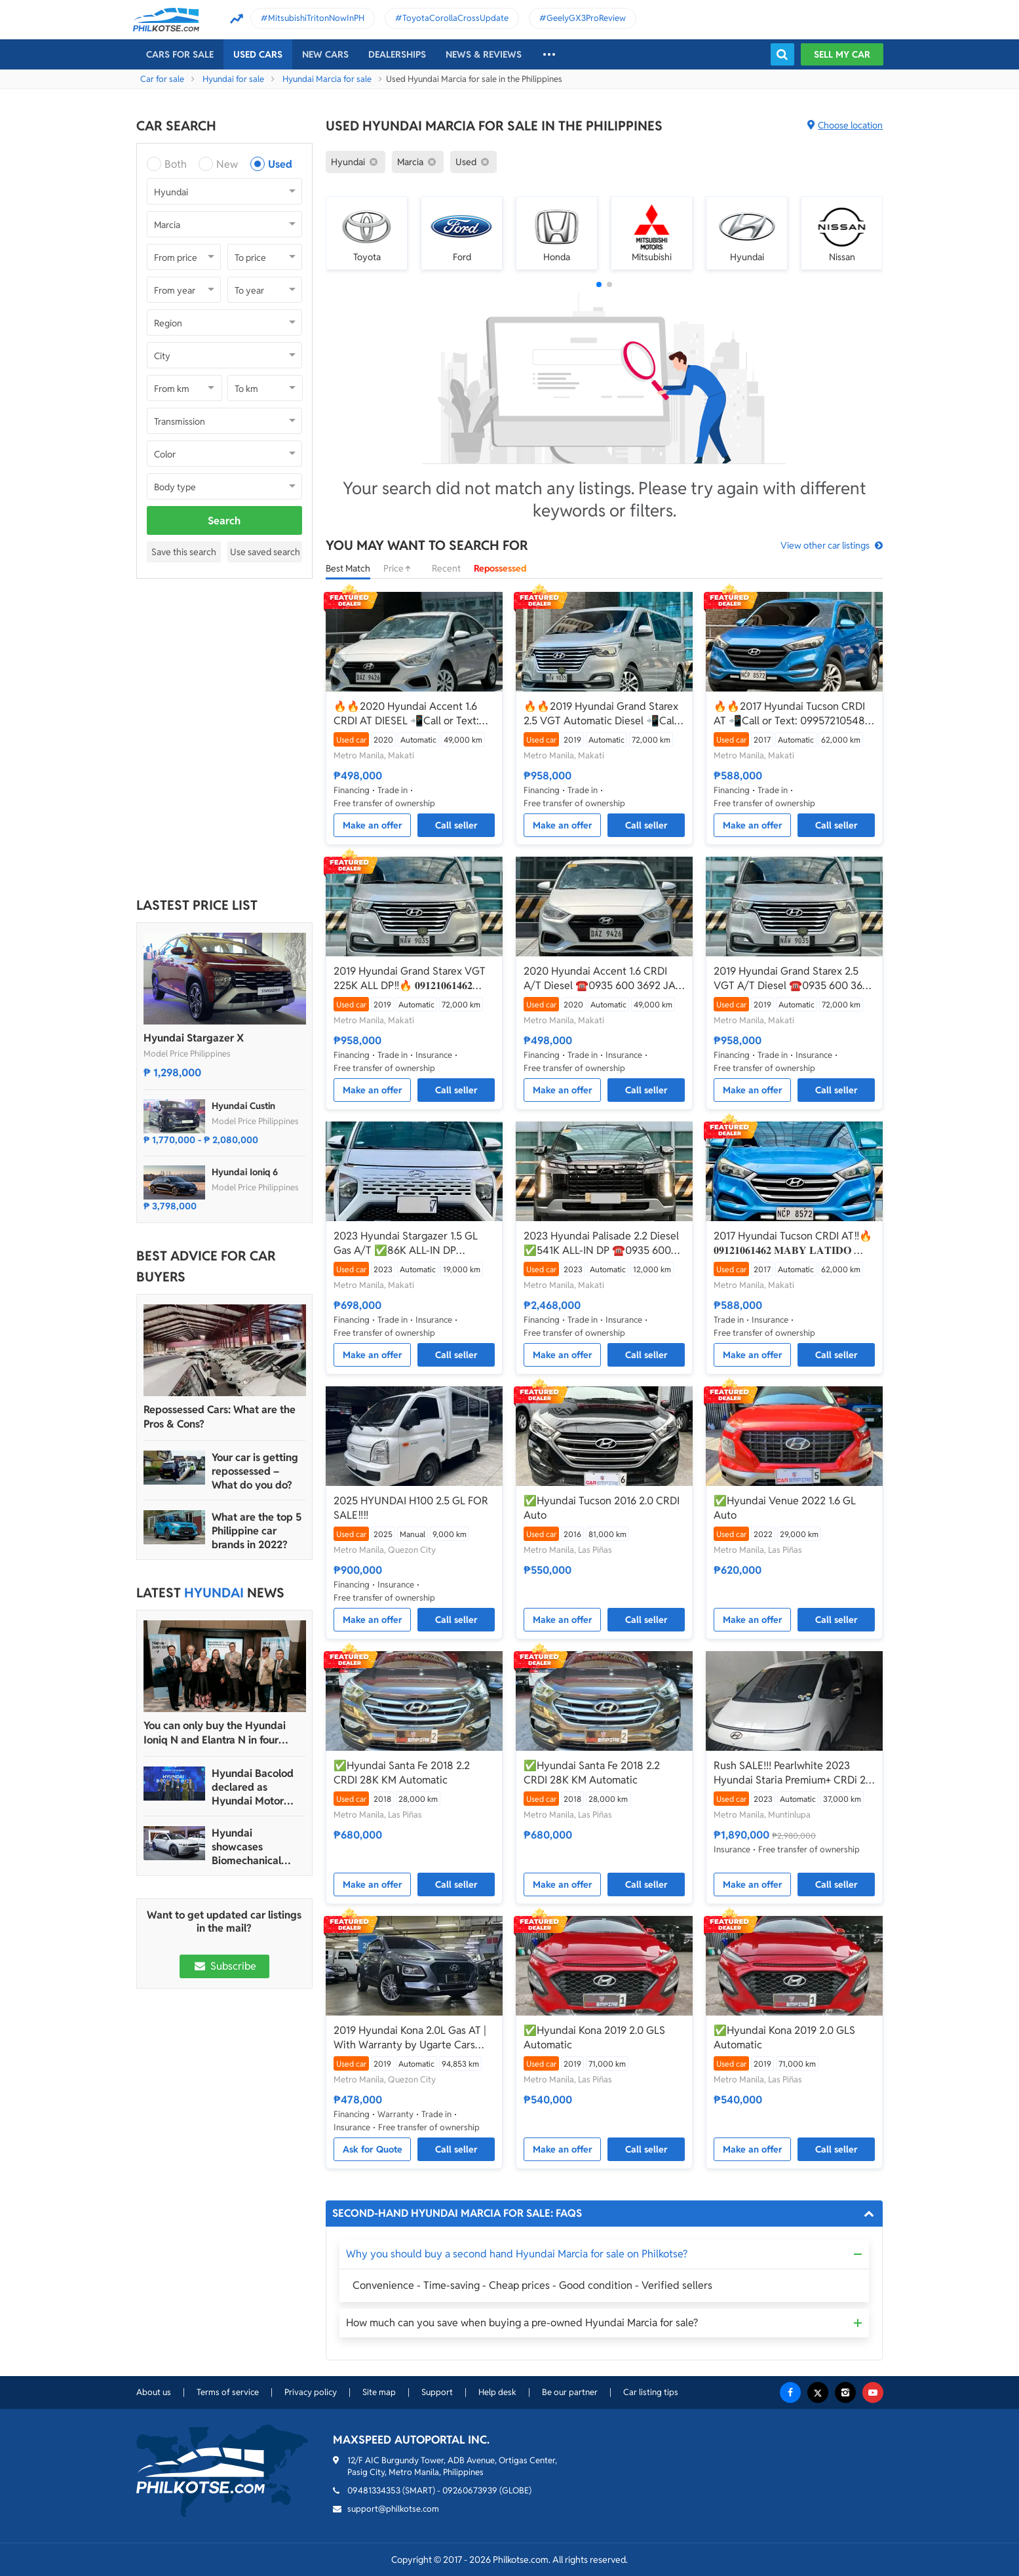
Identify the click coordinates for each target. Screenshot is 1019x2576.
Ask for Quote (372, 2149)
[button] (599, 284)
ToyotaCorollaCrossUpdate (455, 18)
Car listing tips (650, 2392)
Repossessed (500, 568)
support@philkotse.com (393, 2508)
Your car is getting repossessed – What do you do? (255, 1471)
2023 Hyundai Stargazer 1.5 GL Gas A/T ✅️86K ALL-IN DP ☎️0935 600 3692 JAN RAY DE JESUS (407, 1243)
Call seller (456, 825)
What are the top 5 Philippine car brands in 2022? (256, 1530)
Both (175, 164)
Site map (379, 2392)
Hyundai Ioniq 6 (245, 1172)
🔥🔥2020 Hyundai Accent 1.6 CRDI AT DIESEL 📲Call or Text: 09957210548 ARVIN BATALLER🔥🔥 (409, 713)
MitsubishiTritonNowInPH (316, 18)
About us (153, 2392)
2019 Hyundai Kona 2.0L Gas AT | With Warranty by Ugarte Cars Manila (410, 2037)
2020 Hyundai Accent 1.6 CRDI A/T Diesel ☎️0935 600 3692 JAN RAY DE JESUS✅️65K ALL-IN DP (603, 978)
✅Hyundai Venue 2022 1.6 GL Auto (785, 1508)
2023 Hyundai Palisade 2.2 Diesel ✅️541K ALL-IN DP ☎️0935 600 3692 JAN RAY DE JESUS (601, 1243)
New (227, 164)
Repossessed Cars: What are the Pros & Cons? (220, 1417)
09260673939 (469, 2490)
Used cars (257, 54)
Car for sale (162, 79)
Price (401, 568)
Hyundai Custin (243, 1106)
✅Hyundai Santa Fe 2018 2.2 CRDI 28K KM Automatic (402, 1773)
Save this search (183, 552)
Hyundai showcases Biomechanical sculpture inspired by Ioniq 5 (255, 1846)
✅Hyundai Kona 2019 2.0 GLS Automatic (594, 2037)
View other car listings (825, 545)
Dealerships (397, 54)
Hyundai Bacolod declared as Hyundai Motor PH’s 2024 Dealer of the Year (253, 1787)
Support (437, 2392)
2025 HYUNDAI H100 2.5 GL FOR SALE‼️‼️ (411, 1508)
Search (224, 521)
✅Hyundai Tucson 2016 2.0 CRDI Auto (602, 1508)
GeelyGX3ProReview (586, 18)
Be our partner (570, 2392)
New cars (325, 54)
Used (280, 164)
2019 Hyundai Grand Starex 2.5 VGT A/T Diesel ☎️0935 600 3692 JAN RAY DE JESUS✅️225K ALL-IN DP (794, 978)
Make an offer (372, 825)
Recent (446, 568)
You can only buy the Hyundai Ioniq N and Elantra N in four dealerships (215, 1733)
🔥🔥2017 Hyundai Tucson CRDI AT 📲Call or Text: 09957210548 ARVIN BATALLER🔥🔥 (789, 713)
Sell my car (842, 54)
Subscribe (224, 1966)
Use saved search (265, 552)
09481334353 (373, 2490)
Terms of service (228, 2392)
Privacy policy (310, 2392)
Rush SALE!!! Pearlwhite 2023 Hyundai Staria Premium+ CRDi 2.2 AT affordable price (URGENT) (794, 1773)
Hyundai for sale (233, 79)
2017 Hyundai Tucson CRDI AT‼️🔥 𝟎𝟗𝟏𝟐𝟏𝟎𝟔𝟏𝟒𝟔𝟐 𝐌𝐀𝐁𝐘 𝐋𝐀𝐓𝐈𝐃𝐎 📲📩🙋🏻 (793, 1243)
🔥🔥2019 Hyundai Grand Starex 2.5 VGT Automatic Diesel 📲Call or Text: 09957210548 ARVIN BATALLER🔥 (601, 713)
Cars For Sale (180, 54)
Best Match (348, 568)
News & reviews (484, 54)
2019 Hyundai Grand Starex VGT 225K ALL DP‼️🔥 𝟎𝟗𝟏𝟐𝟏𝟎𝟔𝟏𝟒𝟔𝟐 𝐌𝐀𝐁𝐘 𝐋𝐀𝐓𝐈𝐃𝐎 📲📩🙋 (410, 978)
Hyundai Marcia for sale (327, 79)
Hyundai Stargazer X (194, 1038)
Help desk (497, 2392)
